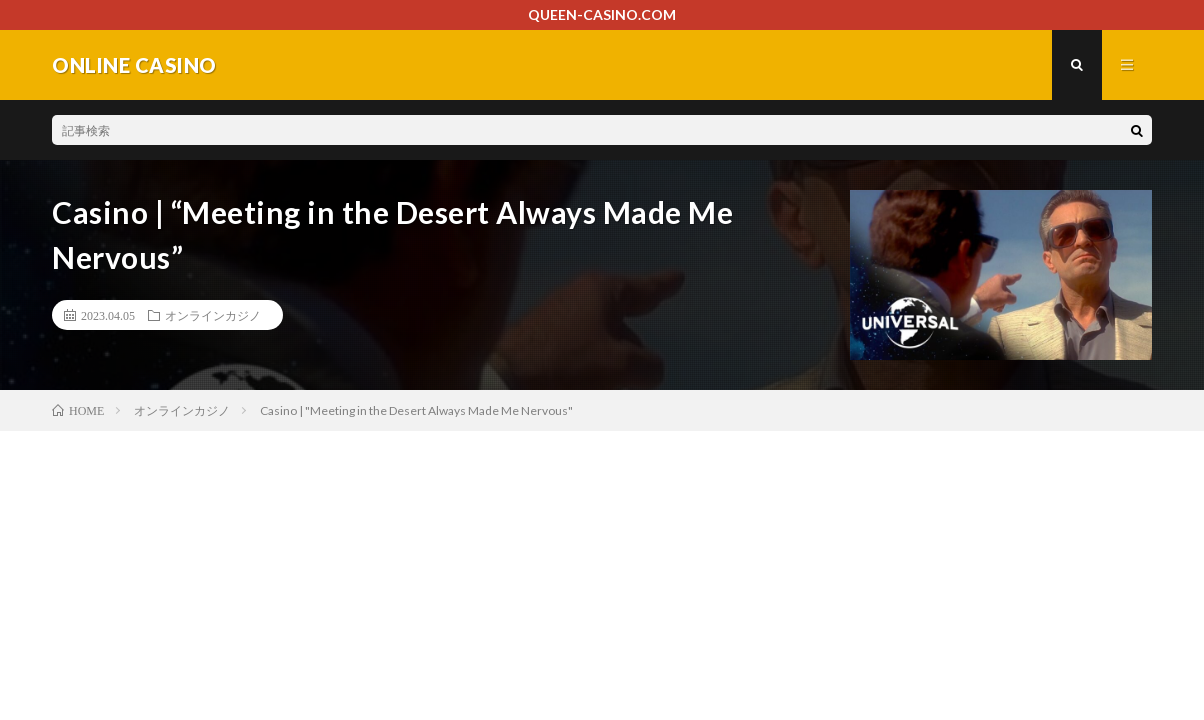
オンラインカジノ (213, 315)
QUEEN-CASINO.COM (602, 14)
